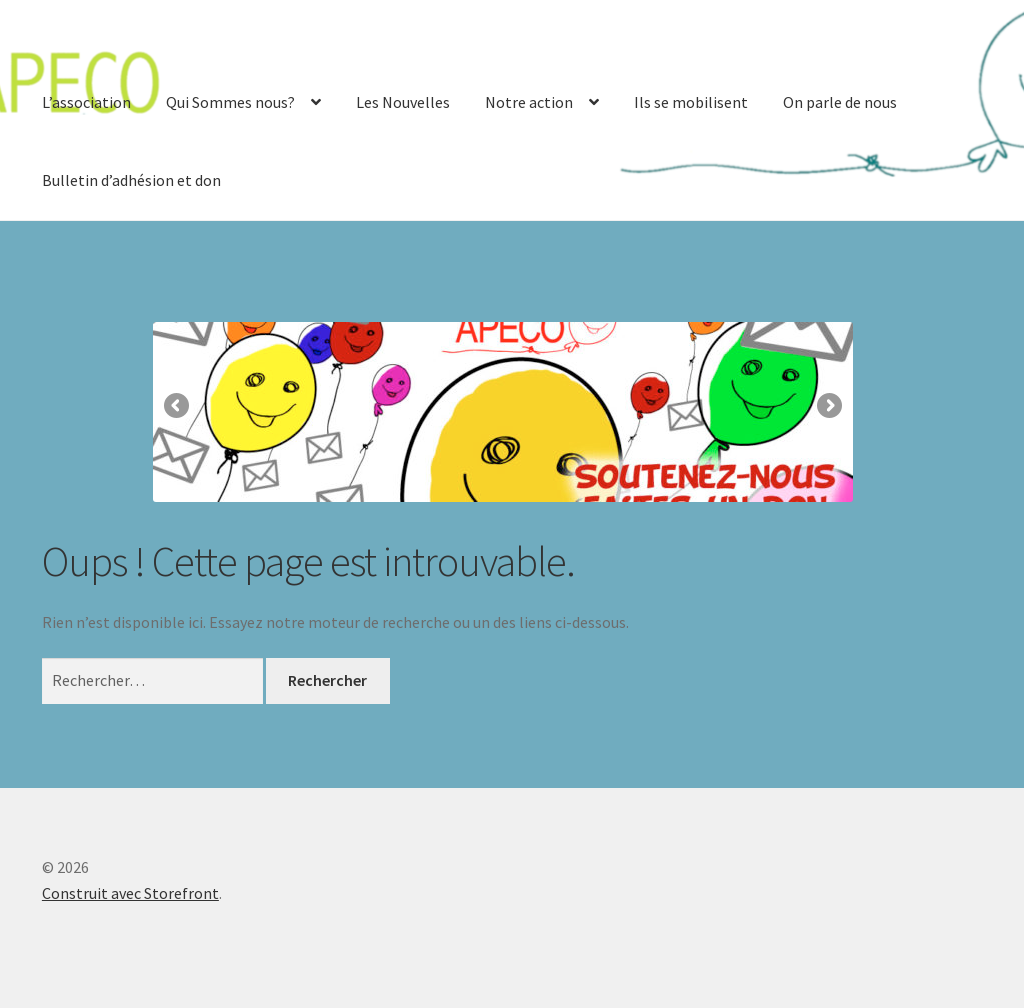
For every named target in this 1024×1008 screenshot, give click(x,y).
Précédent (178, 407)
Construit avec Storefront (130, 893)
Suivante (828, 407)
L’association (86, 102)
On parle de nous (840, 102)
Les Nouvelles (403, 102)
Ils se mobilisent (691, 102)
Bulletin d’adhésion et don (131, 180)
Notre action (529, 102)
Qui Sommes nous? (230, 102)
